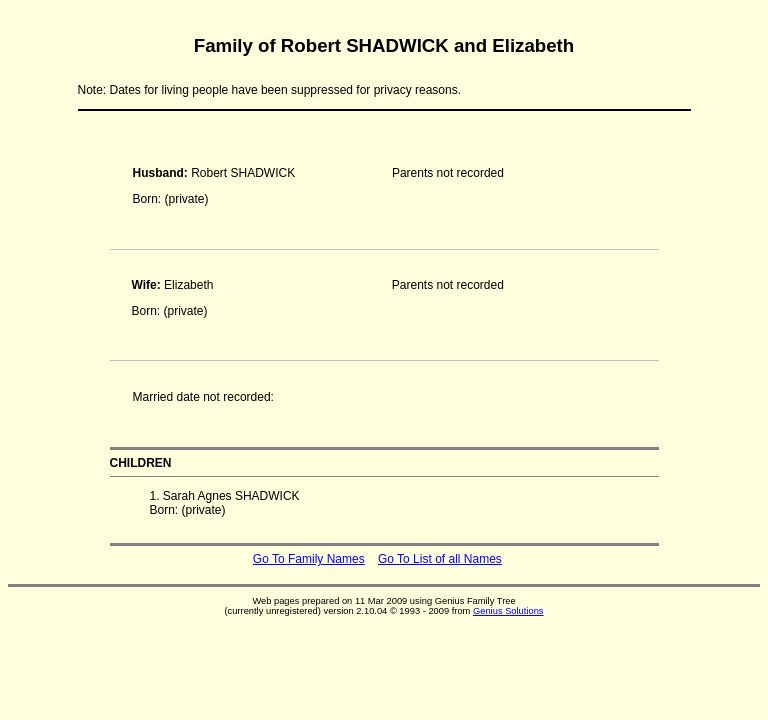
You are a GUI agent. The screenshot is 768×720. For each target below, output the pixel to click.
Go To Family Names (309, 559)
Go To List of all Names (440, 559)
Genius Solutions (508, 611)
